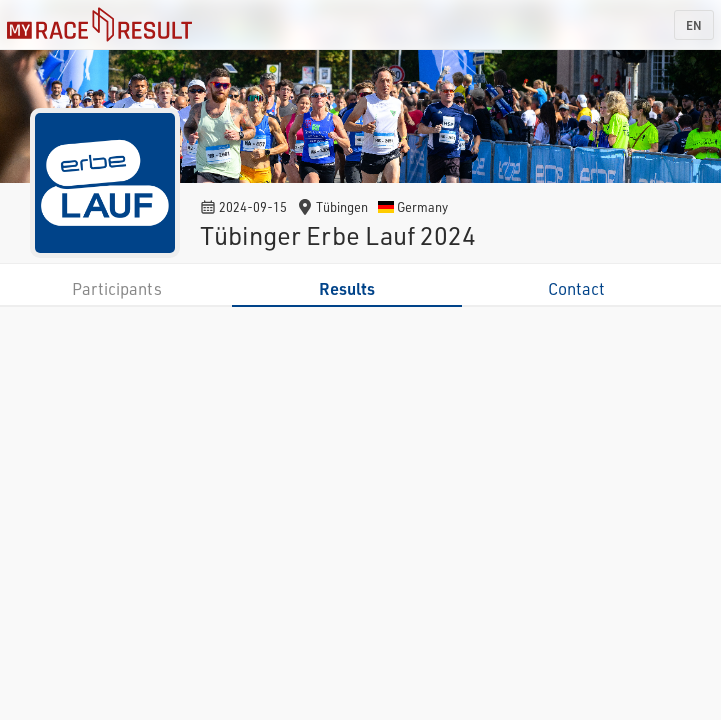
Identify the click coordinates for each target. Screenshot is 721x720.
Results (347, 288)
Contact (576, 288)
